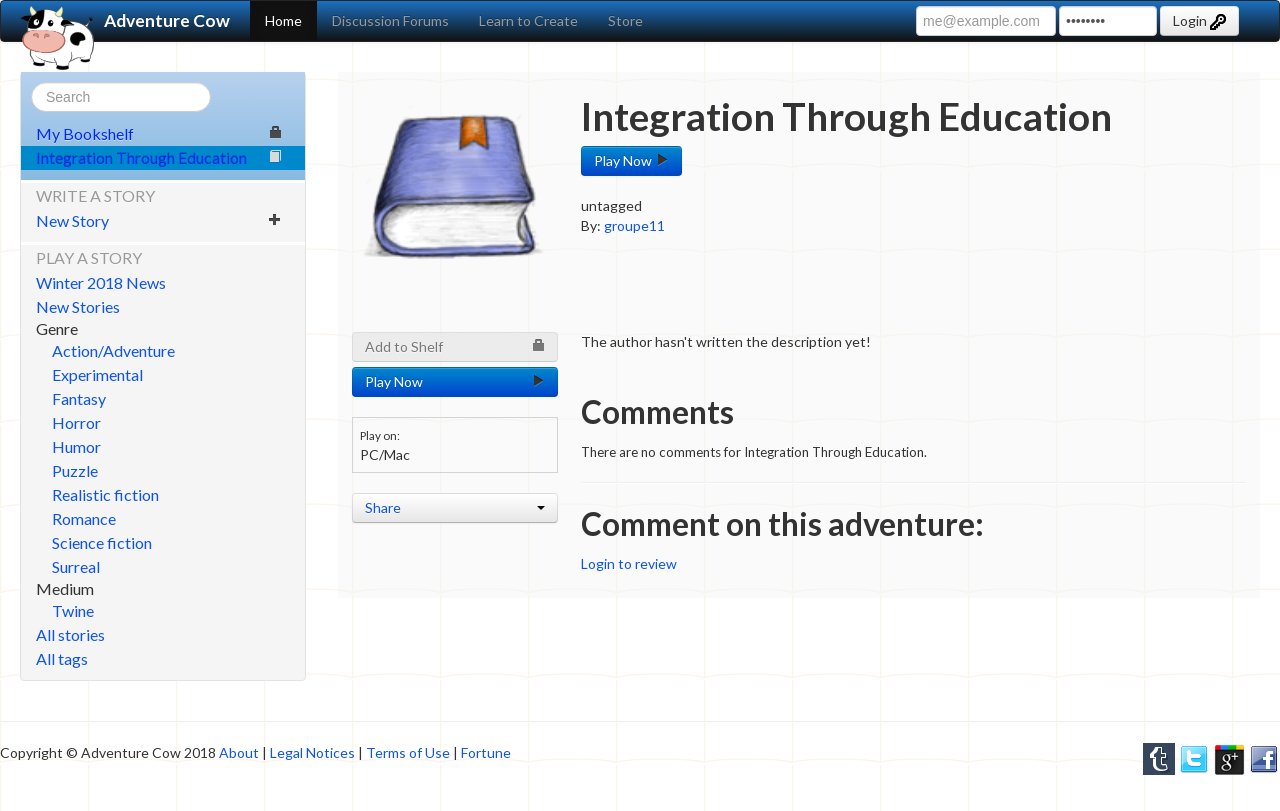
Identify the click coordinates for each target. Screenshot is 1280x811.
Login (1199, 21)
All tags (62, 658)
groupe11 (634, 225)
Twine (73, 610)
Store (625, 20)
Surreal (76, 566)
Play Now (631, 160)
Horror (76, 422)
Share (455, 507)
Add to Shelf (455, 346)
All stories (70, 634)
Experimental (97, 374)
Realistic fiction (105, 494)
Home (283, 20)
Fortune (486, 752)
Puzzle (75, 470)
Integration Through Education (159, 157)
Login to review (629, 563)
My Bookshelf (159, 133)
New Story (159, 220)
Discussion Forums (390, 20)
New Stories (78, 306)
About (239, 752)
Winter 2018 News (101, 282)
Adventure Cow (125, 21)
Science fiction (102, 542)
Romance (84, 518)
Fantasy (79, 398)
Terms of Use (408, 752)
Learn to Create (528, 20)
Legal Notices (312, 752)
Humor (76, 446)
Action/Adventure (113, 350)
